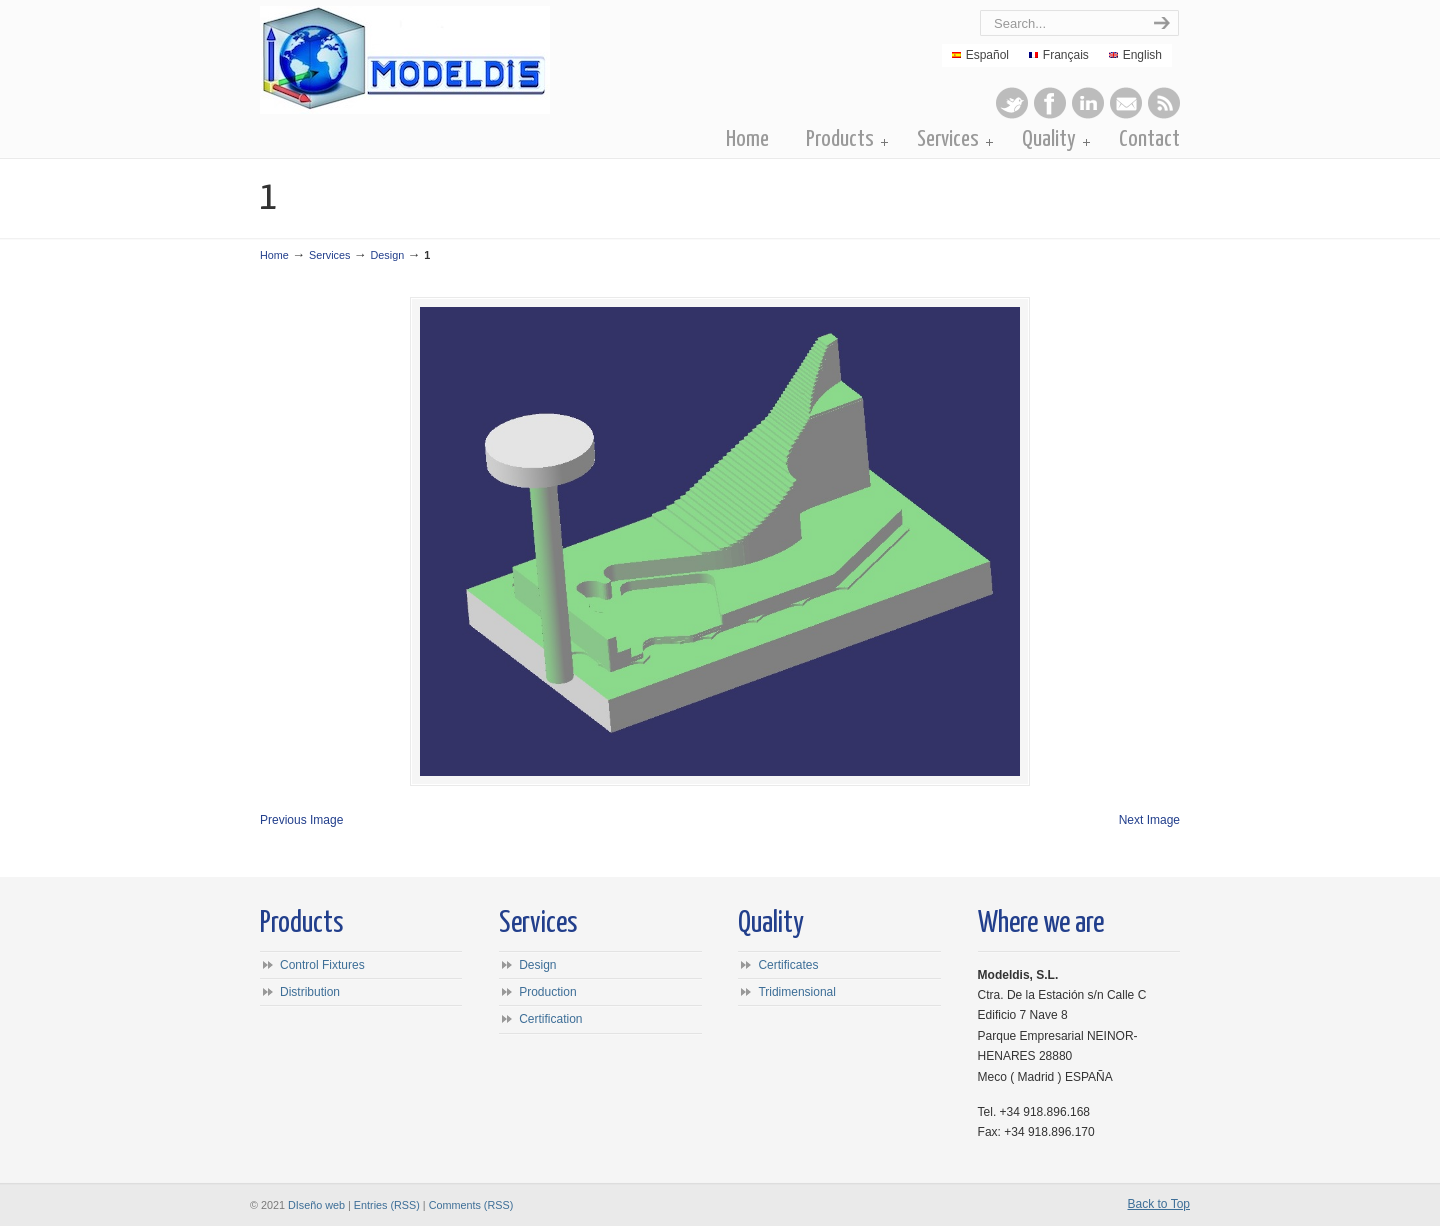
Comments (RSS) (471, 1205)
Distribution (310, 992)
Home (274, 255)
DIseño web (316, 1205)
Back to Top (1159, 1204)
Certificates (788, 965)
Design (388, 255)
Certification (550, 1019)
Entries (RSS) (387, 1205)
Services (329, 255)
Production (547, 992)
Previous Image (301, 820)
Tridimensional (797, 992)
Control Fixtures (322, 965)
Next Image (1149, 820)
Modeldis (487, 60)
